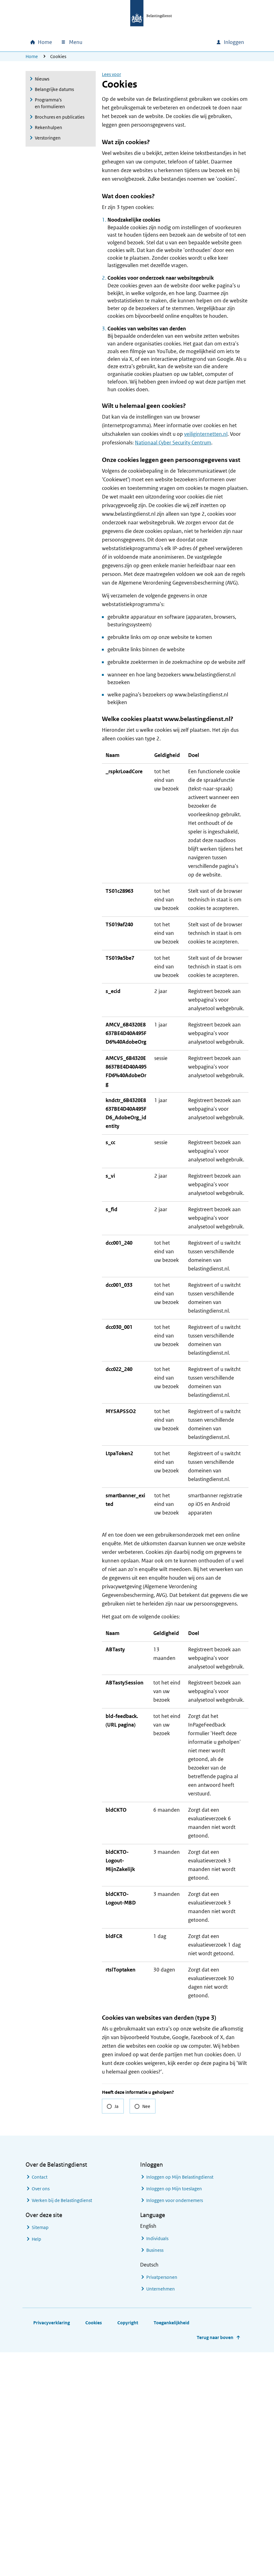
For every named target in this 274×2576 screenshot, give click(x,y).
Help (36, 2463)
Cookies (93, 2546)
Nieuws (42, 79)
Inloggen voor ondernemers (174, 2424)
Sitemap (40, 2451)
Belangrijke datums (54, 89)
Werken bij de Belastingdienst (62, 2424)
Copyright (127, 2546)
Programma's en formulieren (50, 103)
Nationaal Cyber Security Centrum (173, 442)
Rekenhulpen (48, 127)
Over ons (41, 2412)
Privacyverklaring (51, 2546)
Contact (39, 2401)
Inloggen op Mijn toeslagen (174, 2412)
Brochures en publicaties (59, 117)
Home (32, 56)
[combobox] (158, 42)
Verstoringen (48, 138)
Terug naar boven (215, 2561)
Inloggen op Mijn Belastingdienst (179, 2401)
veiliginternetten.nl (206, 434)
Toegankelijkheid (171, 2546)
